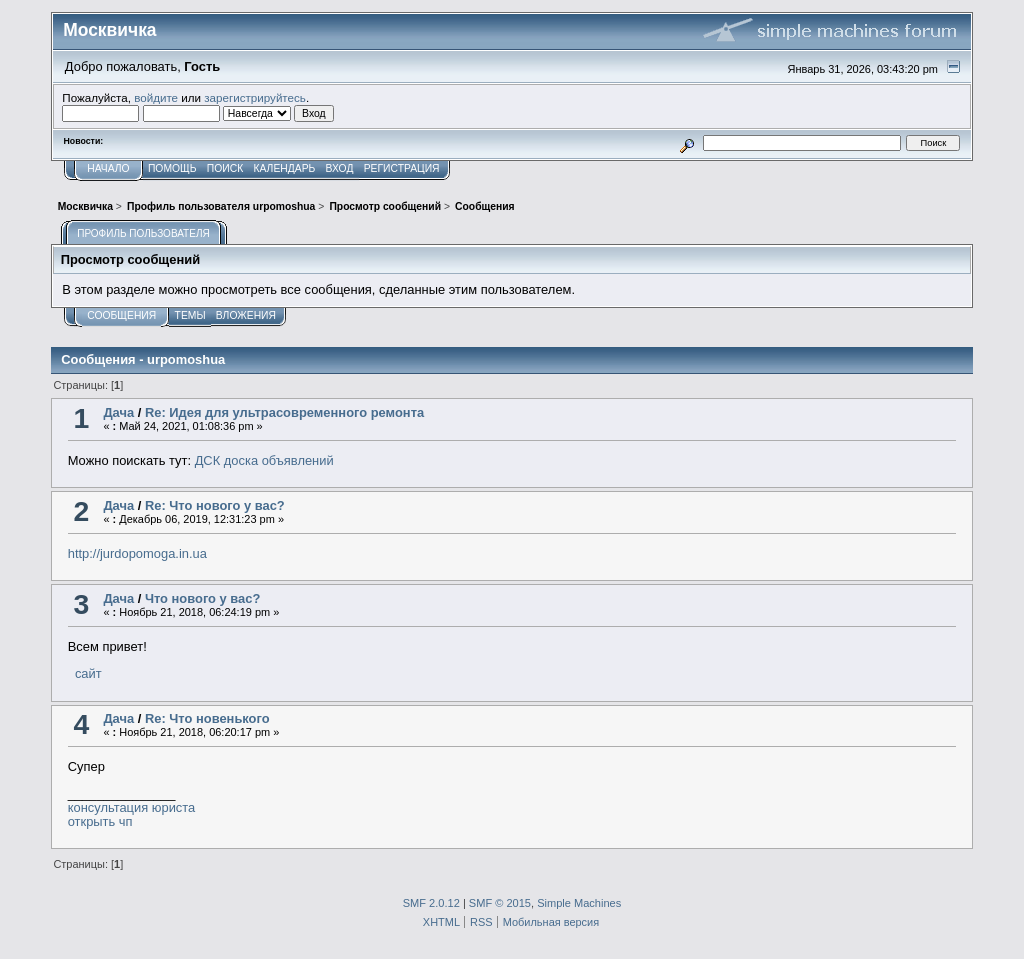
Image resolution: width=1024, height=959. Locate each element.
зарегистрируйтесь (255, 97)
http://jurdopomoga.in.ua (137, 553)
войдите (156, 97)
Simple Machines (579, 903)
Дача (118, 412)
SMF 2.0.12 (431, 903)
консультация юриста (132, 807)
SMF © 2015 (500, 903)
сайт (86, 673)
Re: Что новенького (207, 718)
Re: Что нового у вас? (215, 505)
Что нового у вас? (202, 598)
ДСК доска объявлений (264, 460)
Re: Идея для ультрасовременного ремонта (284, 412)
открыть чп (100, 821)
